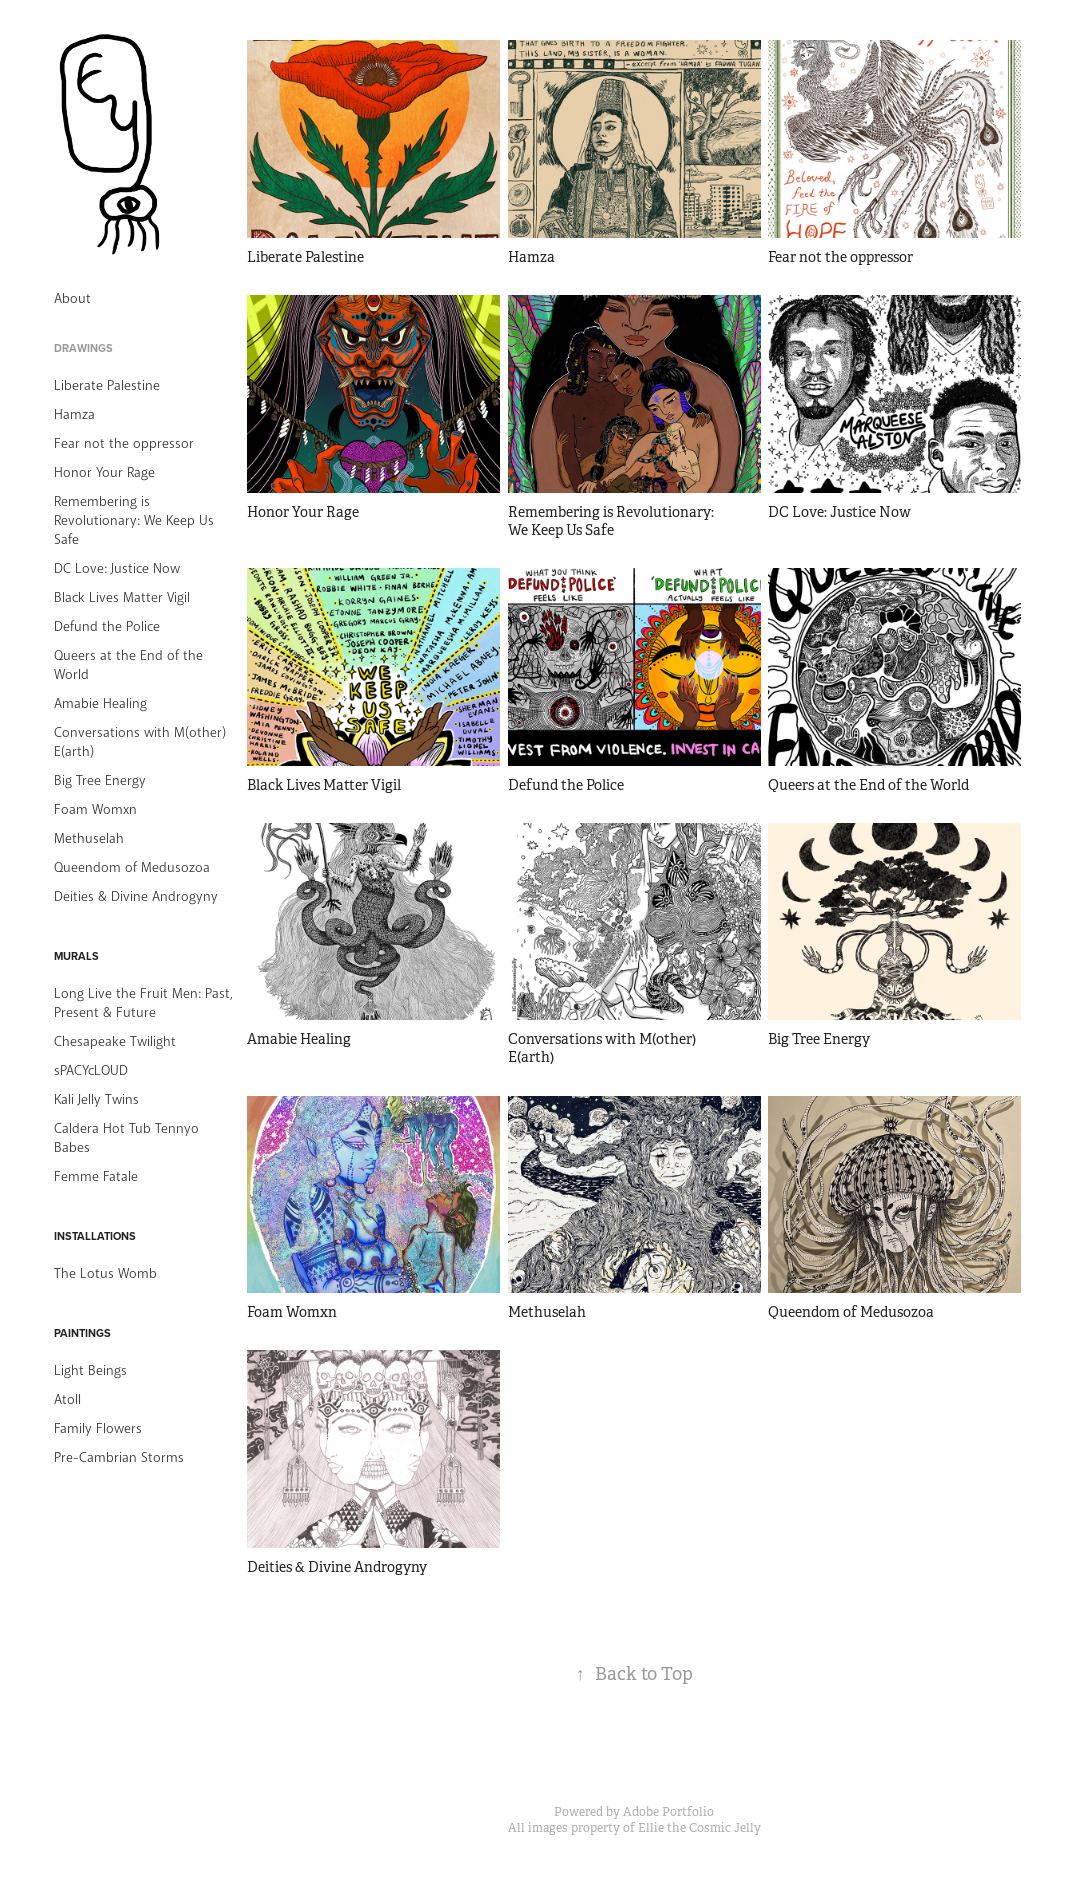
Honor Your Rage (104, 472)
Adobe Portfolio (668, 1812)
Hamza (74, 414)
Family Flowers (98, 1428)
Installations (95, 1236)
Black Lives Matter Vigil (122, 597)
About (72, 298)
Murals (76, 956)
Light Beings (90, 1370)
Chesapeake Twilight (115, 1041)
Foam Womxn (95, 809)
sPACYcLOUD (91, 1070)
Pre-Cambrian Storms (119, 1457)
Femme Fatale (96, 1176)
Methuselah (89, 838)
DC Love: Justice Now (117, 568)
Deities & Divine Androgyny (136, 896)
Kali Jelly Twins (96, 1099)
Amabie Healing (100, 703)
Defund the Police (107, 626)
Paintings (82, 1333)
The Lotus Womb (105, 1273)
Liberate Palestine (107, 385)
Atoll (67, 1399)
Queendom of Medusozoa (132, 867)
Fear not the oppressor (124, 443)
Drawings (83, 348)
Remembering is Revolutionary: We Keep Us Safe (134, 520)
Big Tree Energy (100, 780)
